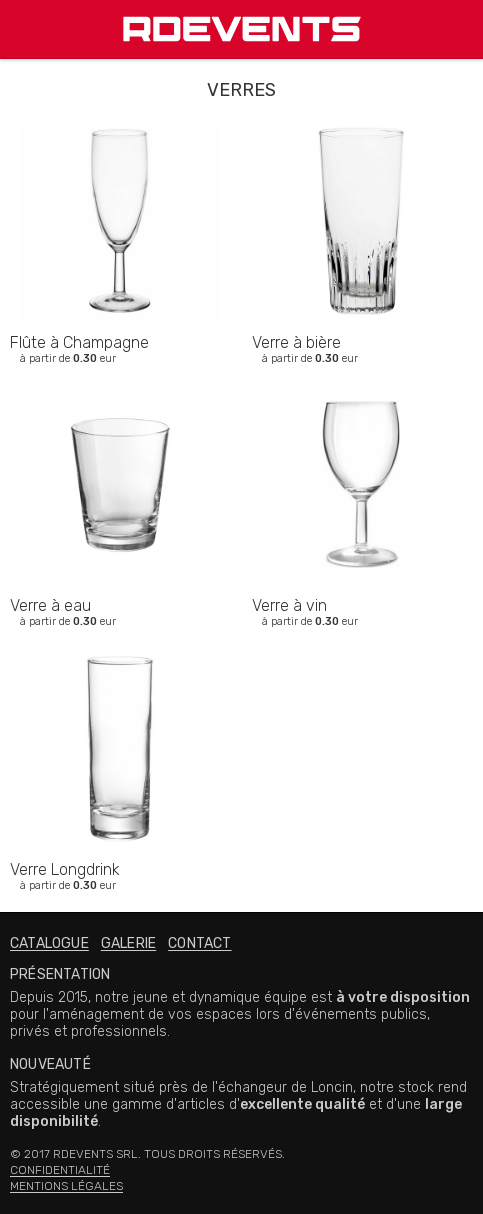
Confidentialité (60, 1170)
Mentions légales (66, 1186)
